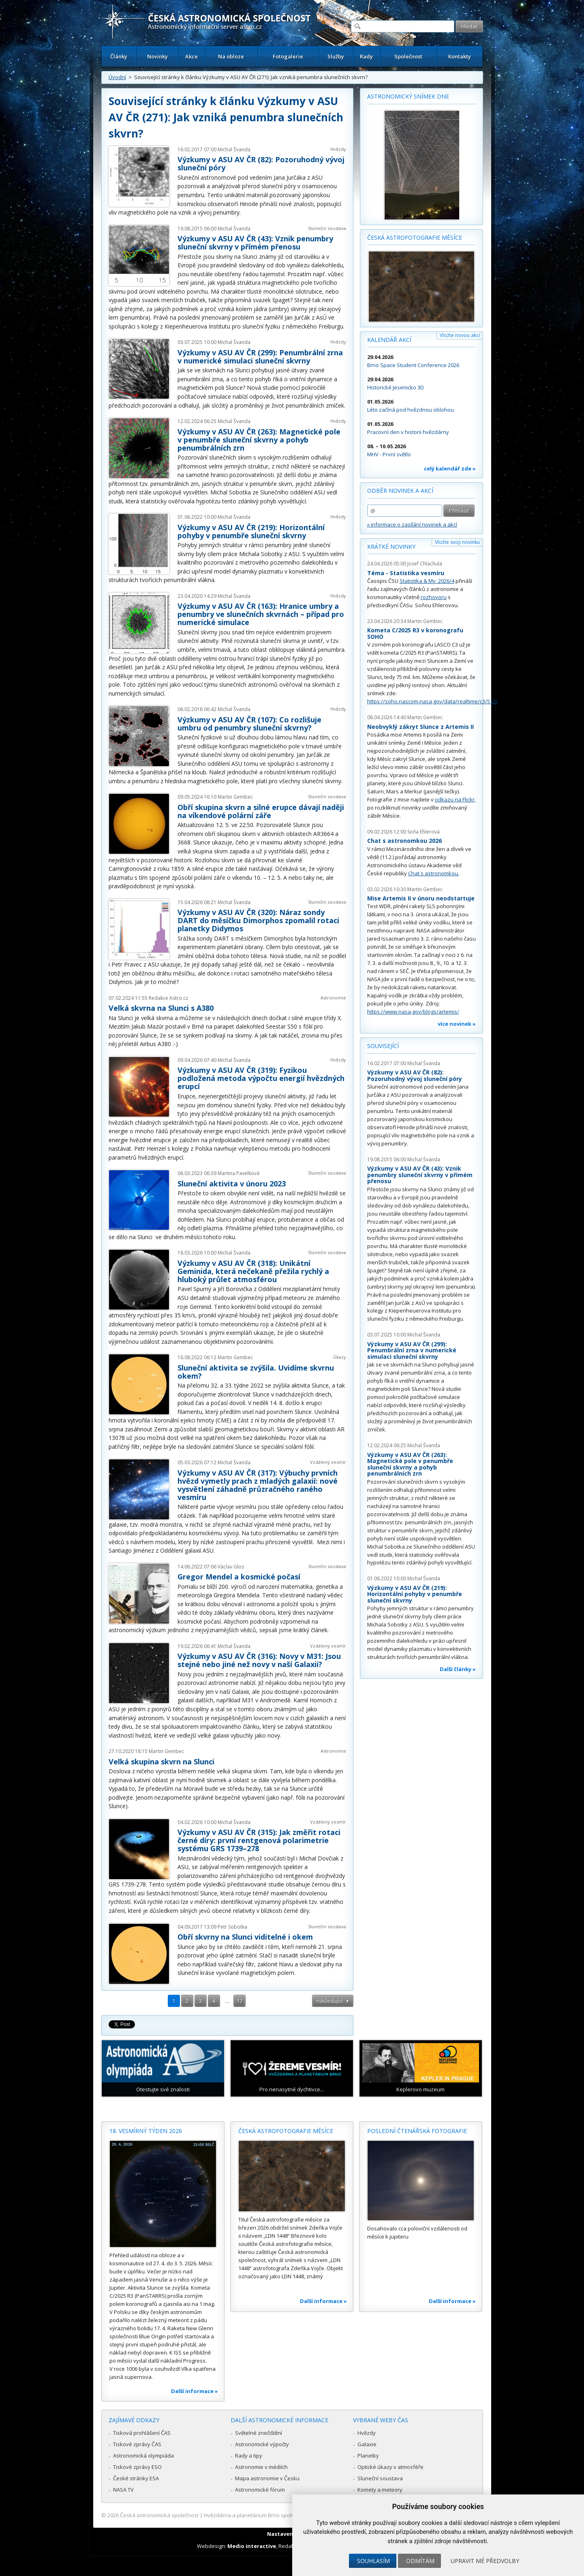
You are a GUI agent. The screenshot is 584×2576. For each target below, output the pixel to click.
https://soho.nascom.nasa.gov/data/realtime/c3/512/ (432, 701)
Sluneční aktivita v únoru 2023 (232, 1183)
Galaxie (366, 2444)
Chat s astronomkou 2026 (404, 840)
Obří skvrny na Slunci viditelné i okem (245, 1937)
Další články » (458, 1669)
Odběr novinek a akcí (400, 490)
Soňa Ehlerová (423, 831)
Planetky (368, 2455)
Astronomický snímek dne (408, 96)
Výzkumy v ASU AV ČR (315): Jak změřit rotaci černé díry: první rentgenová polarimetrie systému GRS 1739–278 (259, 1840)
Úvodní (117, 77)
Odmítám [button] (420, 2561)
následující (330, 2001)
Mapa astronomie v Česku (267, 2478)
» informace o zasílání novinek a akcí (412, 524)
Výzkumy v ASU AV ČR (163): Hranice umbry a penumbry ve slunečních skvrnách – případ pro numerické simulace (261, 614)
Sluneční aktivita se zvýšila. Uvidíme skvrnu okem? (256, 1372)
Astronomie (333, 998)
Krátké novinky (391, 546)
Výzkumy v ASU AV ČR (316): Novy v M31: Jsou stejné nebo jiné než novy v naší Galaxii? (259, 1660)
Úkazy (339, 1357)
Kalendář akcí (389, 340)
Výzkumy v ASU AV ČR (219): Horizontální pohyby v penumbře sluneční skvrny (251, 531)
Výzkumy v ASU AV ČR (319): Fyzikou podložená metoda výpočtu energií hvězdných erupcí (261, 1078)
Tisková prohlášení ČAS (142, 2432)
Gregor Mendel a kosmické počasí (239, 1576)
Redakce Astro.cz (168, 998)
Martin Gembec (235, 796)
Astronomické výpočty (262, 2444)
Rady (366, 56)
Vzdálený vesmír (328, 1462)
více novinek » (457, 1023)
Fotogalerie (288, 56)
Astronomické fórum (260, 2489)
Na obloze (231, 56)
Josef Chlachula (424, 563)
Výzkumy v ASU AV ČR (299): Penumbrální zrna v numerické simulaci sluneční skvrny (260, 356)
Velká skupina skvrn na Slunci (161, 1761)
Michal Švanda (234, 149)
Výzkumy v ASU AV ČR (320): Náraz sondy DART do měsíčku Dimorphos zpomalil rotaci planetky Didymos (258, 920)
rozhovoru (434, 597)
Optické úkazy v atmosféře (390, 2467)
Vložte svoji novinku (457, 542)
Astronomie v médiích (261, 2467)
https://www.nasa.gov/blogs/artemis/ (413, 1011)
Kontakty (459, 56)
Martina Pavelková (238, 1173)
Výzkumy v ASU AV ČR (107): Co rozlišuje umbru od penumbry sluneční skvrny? (249, 724)
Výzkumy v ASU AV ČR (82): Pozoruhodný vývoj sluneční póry (261, 163)
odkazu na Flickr (455, 799)
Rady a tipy (248, 2455)
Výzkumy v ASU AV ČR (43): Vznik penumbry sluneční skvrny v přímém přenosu (255, 242)
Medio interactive (251, 2546)
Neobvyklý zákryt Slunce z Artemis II (420, 726)
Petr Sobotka (232, 1926)
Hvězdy (338, 149)
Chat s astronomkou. (433, 873)
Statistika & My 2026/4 (427, 580)
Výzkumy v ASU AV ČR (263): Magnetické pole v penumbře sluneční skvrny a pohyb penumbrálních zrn (259, 440)
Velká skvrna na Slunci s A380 (161, 1008)
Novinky (157, 56)
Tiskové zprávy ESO (137, 2467)
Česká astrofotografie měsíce (414, 237)
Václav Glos (231, 1566)
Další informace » (194, 2391)
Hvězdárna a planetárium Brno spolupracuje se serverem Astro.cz (285, 2515)
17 (239, 2001)
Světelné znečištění (258, 2432)
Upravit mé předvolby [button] (485, 2561)
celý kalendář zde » (450, 468)
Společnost (408, 56)
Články (118, 56)
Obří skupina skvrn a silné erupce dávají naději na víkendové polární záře (261, 811)
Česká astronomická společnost (159, 2515)
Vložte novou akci (460, 335)
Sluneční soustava (327, 228)
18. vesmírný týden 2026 (145, 2131)
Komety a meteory (379, 2489)
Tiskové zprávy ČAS (137, 2444)
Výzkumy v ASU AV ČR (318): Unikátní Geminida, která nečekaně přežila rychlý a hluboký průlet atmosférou (253, 1271)
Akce (191, 56)
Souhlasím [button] (373, 2561)
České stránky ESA (136, 2478)
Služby (335, 56)
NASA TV (123, 2489)
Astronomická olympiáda (143, 2455)
